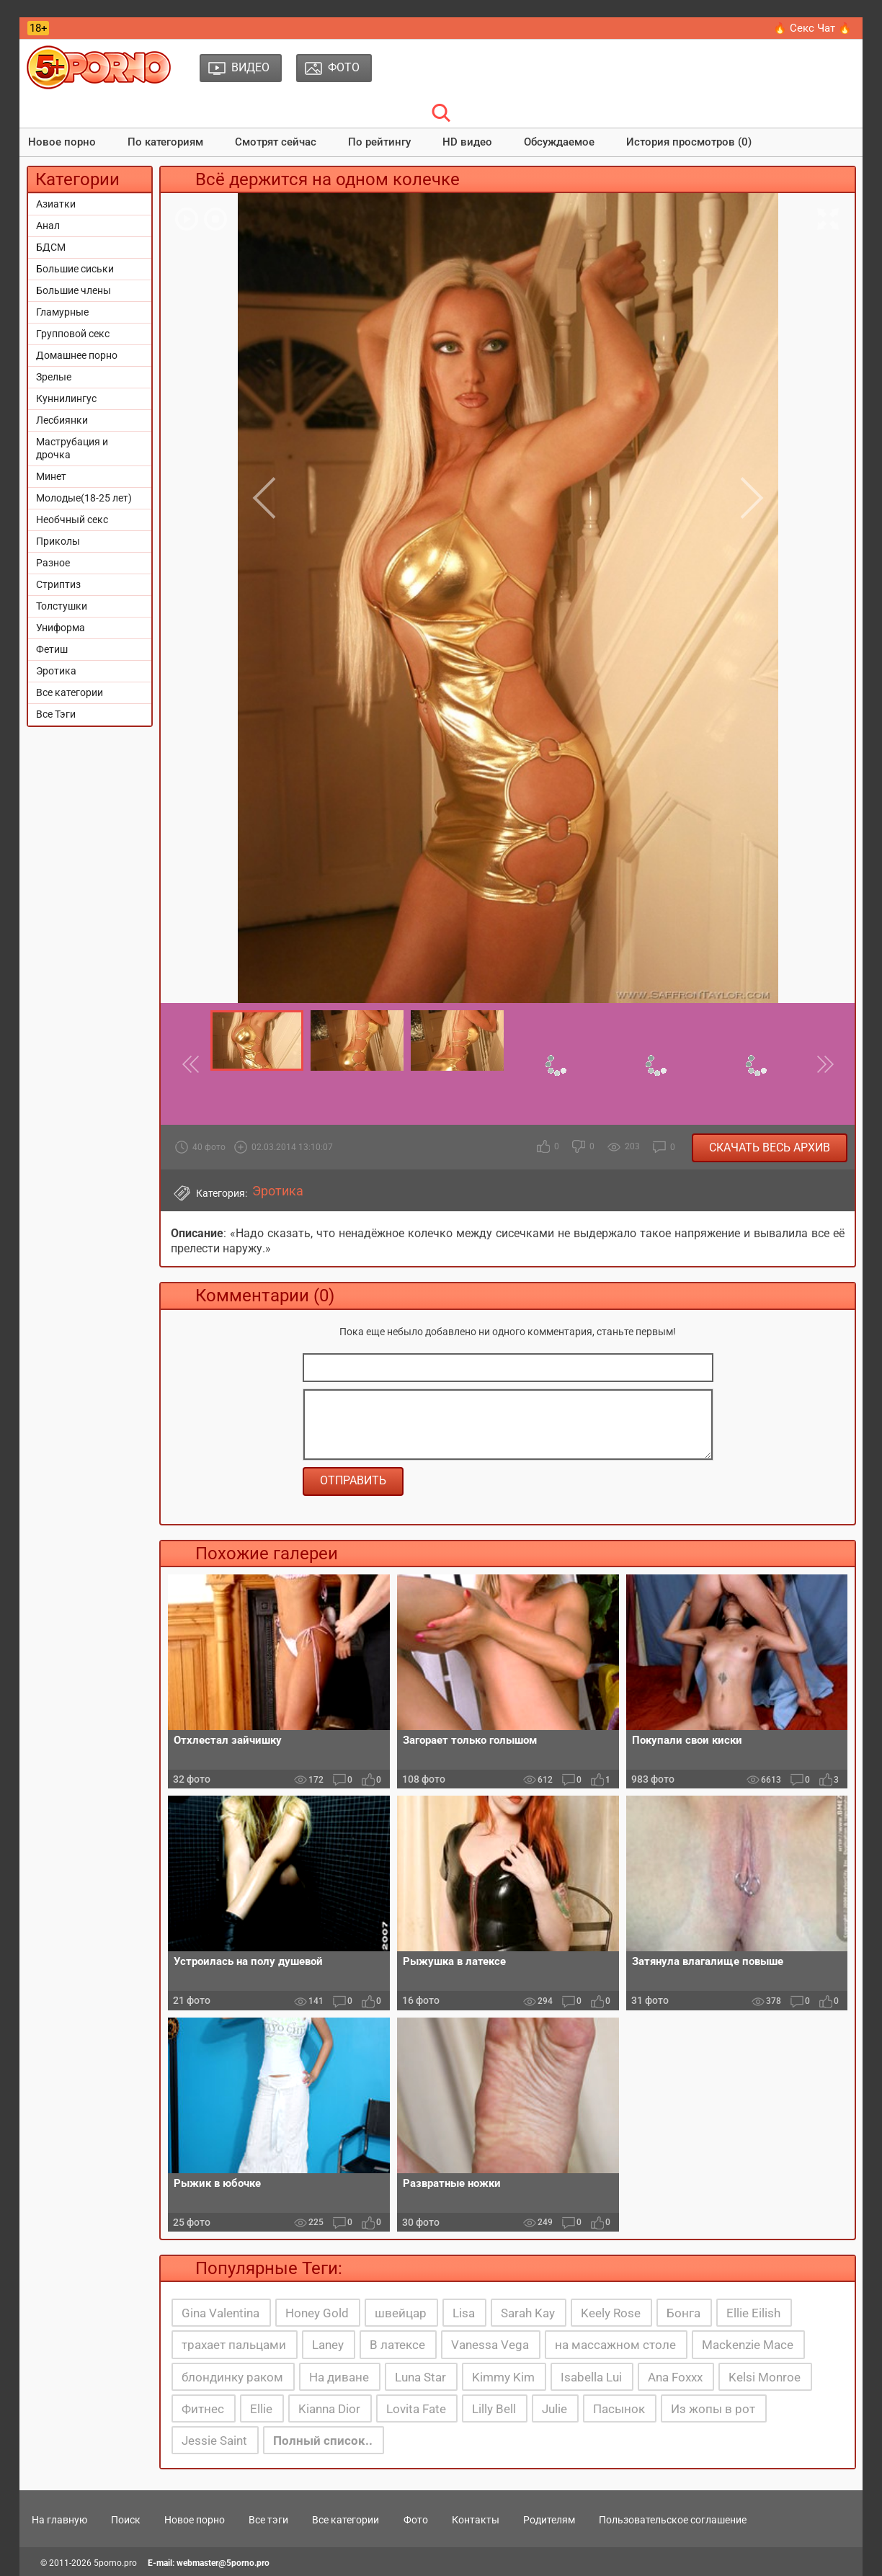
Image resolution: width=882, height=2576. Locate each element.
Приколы (58, 541)
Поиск (126, 2520)
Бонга (683, 2313)
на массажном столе (615, 2344)
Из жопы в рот (713, 2409)
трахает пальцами (234, 2344)
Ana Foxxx (675, 2377)
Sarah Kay (528, 2313)
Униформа (60, 627)
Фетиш (52, 649)
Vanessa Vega (490, 2344)
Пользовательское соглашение (673, 2520)
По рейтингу (379, 141)
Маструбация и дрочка (72, 448)
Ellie (261, 2409)
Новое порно (62, 141)
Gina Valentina (220, 2313)
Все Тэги (56, 714)
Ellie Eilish (753, 2313)
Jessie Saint (214, 2440)
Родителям (549, 2520)
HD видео (467, 141)
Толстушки (61, 606)
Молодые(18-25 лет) (84, 498)
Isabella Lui (591, 2377)
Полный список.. (323, 2440)
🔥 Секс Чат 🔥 (812, 28)
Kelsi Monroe (765, 2377)
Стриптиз (58, 584)
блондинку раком (232, 2377)
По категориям (165, 141)
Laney (328, 2344)
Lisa (464, 2313)
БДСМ (51, 247)
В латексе (397, 2344)
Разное (53, 563)
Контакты (475, 2520)
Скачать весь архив (769, 1147)
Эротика (56, 671)
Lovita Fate (416, 2409)
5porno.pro (115, 2563)
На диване (339, 2377)
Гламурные (62, 312)
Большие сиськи (75, 269)
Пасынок (619, 2409)
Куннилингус (66, 398)
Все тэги (268, 2520)
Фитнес (203, 2409)
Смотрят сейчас (275, 141)
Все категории (69, 692)
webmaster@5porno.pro (223, 2563)
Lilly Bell (494, 2409)
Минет (51, 476)
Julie (554, 2409)
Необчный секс (72, 519)
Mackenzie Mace (747, 2344)
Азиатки (56, 204)
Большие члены (73, 290)
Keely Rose (611, 2313)
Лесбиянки (62, 420)
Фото (416, 2520)
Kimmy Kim (503, 2377)
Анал (48, 225)
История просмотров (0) (689, 141)
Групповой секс (73, 333)
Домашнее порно (76, 355)
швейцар (401, 2313)
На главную (59, 2520)
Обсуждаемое (559, 141)
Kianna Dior (329, 2409)
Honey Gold (317, 2313)
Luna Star (420, 2377)
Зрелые (53, 377)
